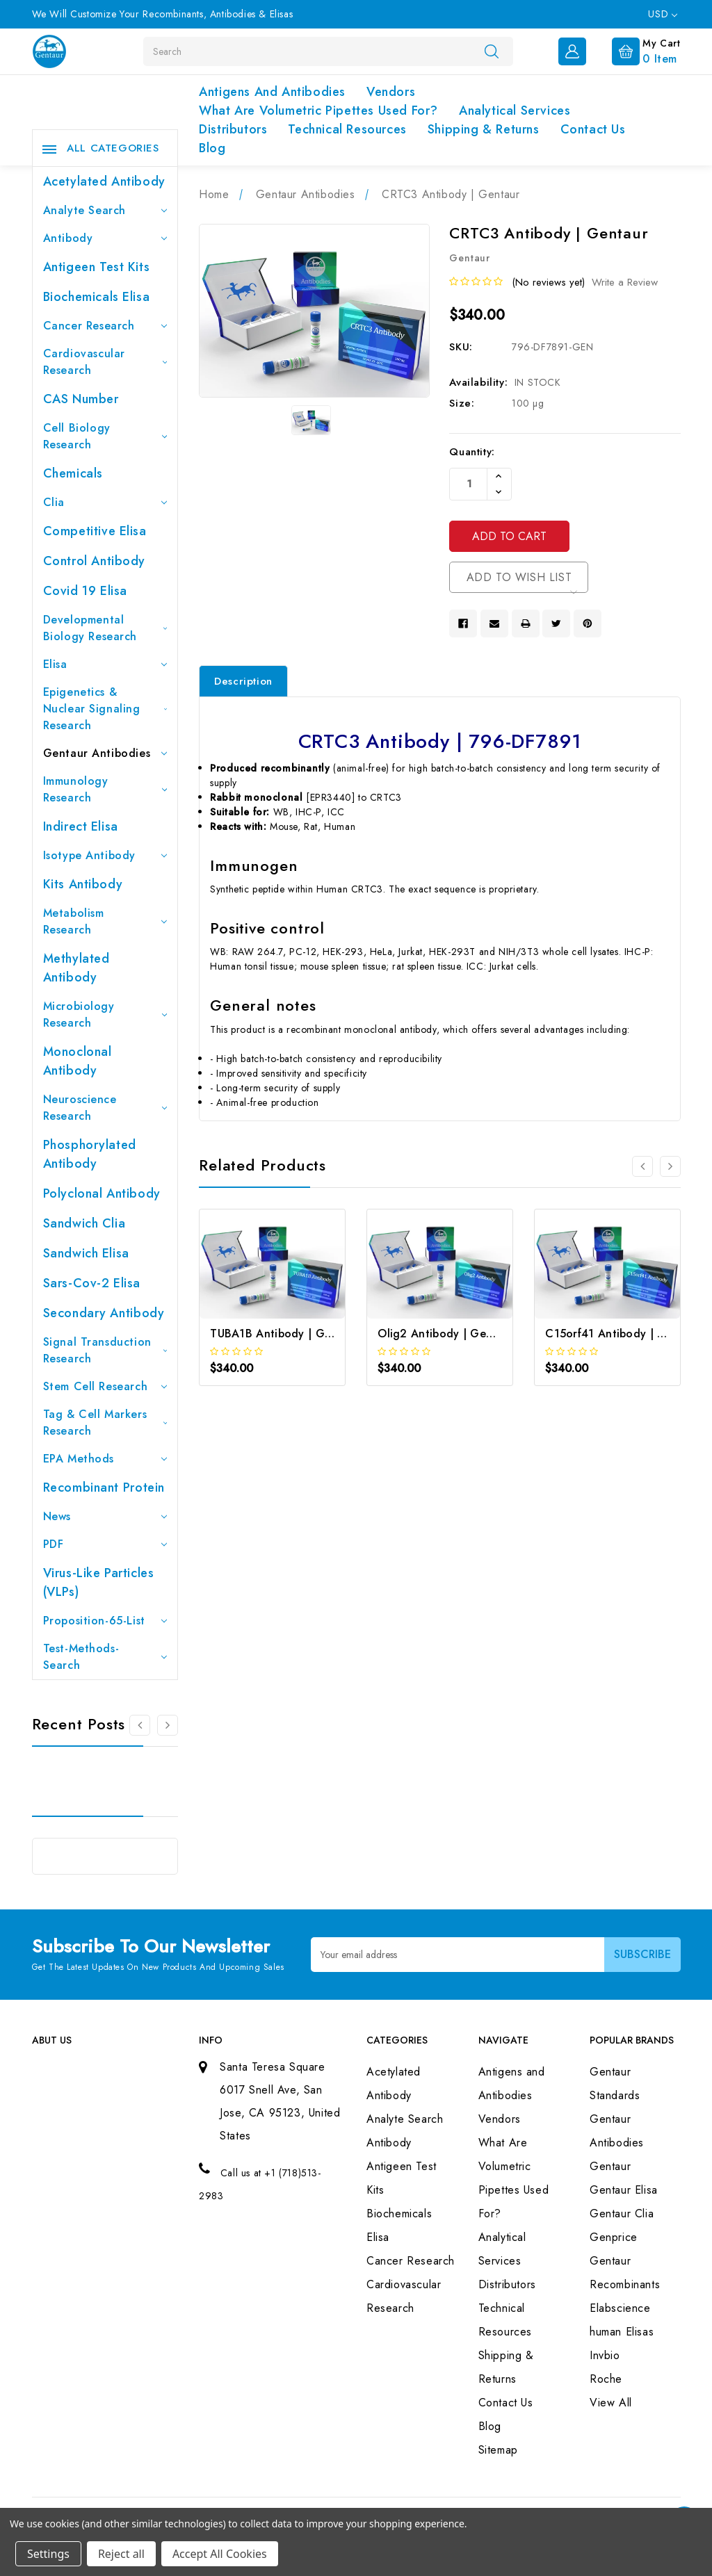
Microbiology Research (105, 1014)
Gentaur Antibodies (105, 753)
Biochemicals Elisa (96, 297)
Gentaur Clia (622, 2214)
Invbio (605, 2355)
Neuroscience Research (105, 1107)
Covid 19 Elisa (85, 591)
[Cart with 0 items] (635, 50)
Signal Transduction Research (105, 1350)
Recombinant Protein (104, 1487)
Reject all (121, 2553)
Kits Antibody (83, 884)
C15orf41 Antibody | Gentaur (623, 1334)
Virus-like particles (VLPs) (98, 1582)
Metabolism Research (105, 921)
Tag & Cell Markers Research (105, 1422)
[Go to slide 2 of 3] (167, 1725)
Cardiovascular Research (105, 361)
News (105, 1516)
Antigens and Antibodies (272, 92)
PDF (105, 1544)
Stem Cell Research (105, 1386)
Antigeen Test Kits (96, 267)
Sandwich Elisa (86, 1253)
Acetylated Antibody (104, 181)
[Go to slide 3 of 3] (139, 1725)
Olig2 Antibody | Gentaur (446, 1334)
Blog (212, 148)
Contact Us (593, 129)
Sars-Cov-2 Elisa (92, 1283)
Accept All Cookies (219, 2553)
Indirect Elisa (80, 826)
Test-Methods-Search (105, 1656)
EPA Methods (105, 1459)
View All (611, 2403)
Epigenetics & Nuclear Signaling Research (105, 708)
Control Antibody (94, 561)
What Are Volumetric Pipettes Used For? (318, 110)
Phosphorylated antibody (89, 1154)
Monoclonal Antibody (77, 1061)
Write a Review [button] (625, 282)
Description (243, 681)
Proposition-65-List (105, 1621)
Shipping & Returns (484, 129)
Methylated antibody (76, 967)
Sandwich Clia (84, 1223)
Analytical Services (514, 110)
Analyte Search (105, 210)
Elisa (105, 664)
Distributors (233, 129)
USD (662, 14)
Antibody (105, 238)
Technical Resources (347, 129)
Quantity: (471, 451)
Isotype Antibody (105, 855)
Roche (606, 2379)
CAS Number (81, 399)
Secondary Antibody (104, 1313)
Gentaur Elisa (624, 2190)
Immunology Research (105, 789)
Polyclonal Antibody (102, 1193)
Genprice (614, 2237)
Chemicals (73, 473)
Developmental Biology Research (105, 628)
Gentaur (610, 2166)
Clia (105, 502)
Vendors (390, 92)
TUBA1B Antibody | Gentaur (284, 1334)
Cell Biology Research (105, 436)
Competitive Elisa (95, 531)
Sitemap (498, 2450)
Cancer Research (105, 326)
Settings (48, 2553)
